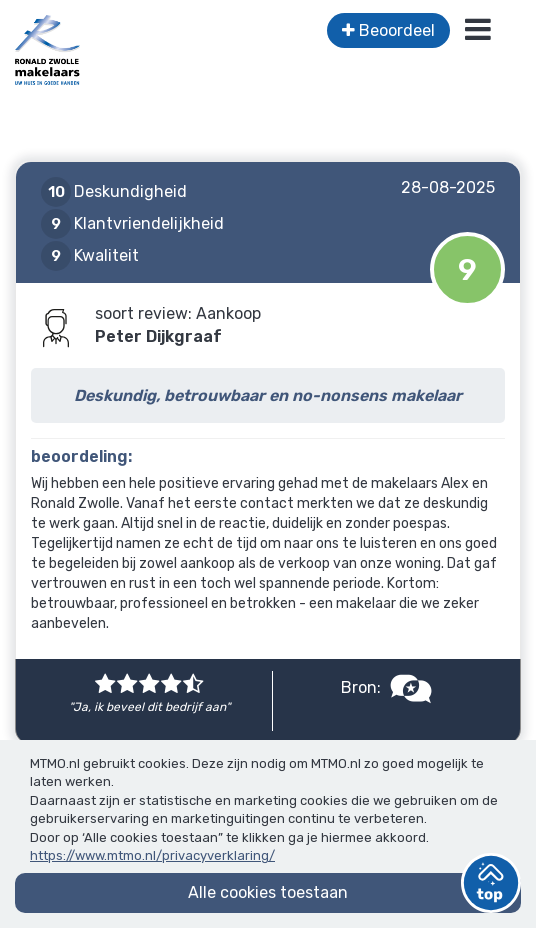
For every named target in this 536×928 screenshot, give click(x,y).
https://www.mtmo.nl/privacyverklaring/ (152, 855)
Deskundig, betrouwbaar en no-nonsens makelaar (268, 395)
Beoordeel (388, 30)
